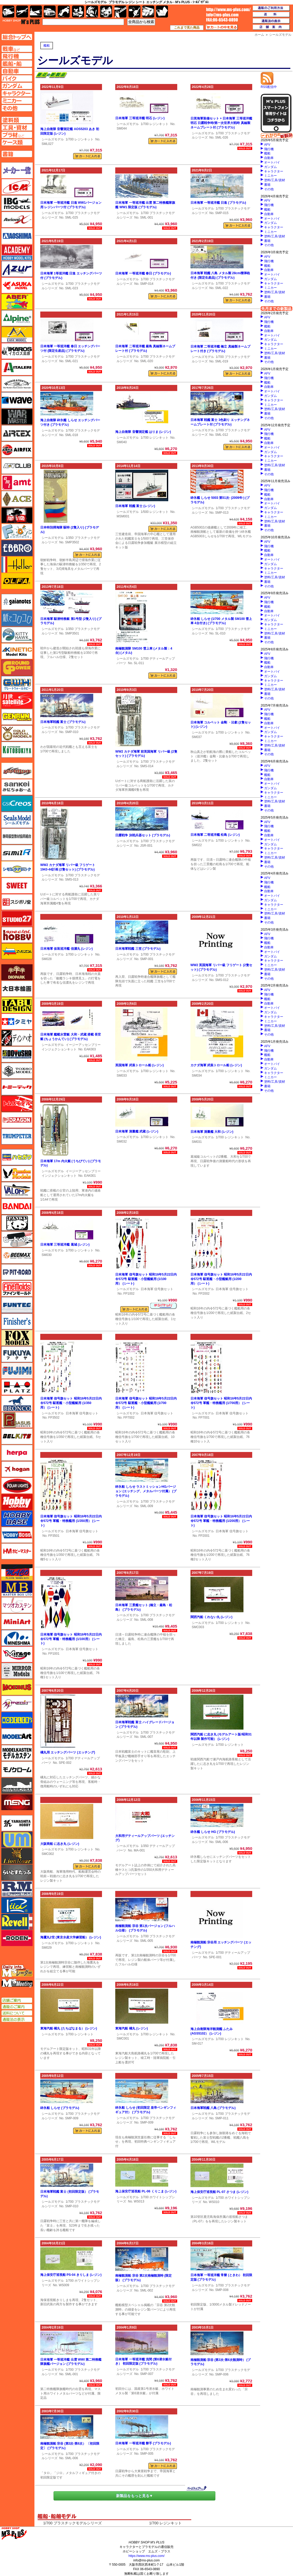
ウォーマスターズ (17, 417)
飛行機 (269, 149)
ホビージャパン (17, 1502)
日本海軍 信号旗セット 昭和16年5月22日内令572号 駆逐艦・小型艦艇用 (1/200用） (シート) (221, 1279)
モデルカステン (17, 1753)
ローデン (17, 1938)
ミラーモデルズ (17, 1671)
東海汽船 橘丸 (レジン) (131, 2028)
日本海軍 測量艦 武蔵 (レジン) (136, 1131)
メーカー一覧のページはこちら (17, 170)
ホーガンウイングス (17, 1469)
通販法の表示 (16, 2019)
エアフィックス (17, 450)
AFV (267, 144)
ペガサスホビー (17, 1420)
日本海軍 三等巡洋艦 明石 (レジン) (140, 118)
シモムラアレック (17, 869)
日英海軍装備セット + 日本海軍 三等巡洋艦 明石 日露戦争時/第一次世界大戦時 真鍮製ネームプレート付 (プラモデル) (221, 123)
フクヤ (17, 1354)
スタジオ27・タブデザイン (17, 918)
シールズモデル (53, 139)
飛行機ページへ (16, 56)
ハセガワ (17, 1157)
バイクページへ (16, 78)
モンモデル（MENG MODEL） (17, 1802)
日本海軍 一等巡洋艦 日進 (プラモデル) (218, 203)
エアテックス (17, 433)
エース (17, 499)
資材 (134, 11)
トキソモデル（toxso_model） (17, 1071)
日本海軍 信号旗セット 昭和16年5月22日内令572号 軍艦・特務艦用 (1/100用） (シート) (71, 1639)
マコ (17, 1572)
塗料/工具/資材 (274, 180)
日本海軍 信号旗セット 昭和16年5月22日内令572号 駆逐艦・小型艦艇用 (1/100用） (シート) (146, 1279)
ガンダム (270, 167)
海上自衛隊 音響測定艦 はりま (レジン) (143, 432)
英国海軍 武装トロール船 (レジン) (139, 1065)
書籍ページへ (16, 153)
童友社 (17, 1054)
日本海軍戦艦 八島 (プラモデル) (213, 2108)
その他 (269, 189)
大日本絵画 (17, 989)
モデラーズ (17, 1720)
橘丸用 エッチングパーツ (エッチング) (67, 1752)
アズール (17, 269)
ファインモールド (17, 1288)
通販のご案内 (16, 2007)
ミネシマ (17, 1638)
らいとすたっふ (17, 1872)
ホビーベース (17, 1518)
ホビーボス (17, 1535)
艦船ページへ (16, 63)
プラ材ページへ (16, 134)
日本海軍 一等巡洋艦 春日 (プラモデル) (143, 273)
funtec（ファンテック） (17, 1305)
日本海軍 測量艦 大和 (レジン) (211, 1132)
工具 (120, 11)
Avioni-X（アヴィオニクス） (17, 220)
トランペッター (17, 1136)
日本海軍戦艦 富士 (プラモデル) (63, 722)
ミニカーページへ (16, 100)
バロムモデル (17, 1190)
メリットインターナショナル (17, 1704)
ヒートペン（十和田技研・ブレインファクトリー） (17, 1239)
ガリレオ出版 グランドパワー (17, 668)
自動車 (269, 158)
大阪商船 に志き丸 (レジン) (59, 1844)
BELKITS (17, 1436)
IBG (17, 203)
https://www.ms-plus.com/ (146, 2556)
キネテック (17, 651)
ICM (17, 187)
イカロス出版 (17, 351)
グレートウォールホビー (17, 684)
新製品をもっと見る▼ (134, 2496)
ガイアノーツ (17, 602)
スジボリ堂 (17, 902)
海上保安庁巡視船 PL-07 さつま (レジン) (219, 2192)
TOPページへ (16, 37)
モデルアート (17, 1736)
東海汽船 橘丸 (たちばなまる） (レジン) (68, 2028)
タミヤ (17, 1021)
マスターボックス (17, 1589)
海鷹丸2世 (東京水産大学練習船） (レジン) (70, 1937)
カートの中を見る (222, 27)
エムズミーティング (17, 1983)
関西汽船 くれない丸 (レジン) (211, 1617)
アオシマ (17, 236)
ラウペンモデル (17, 1889)
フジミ (17, 1371)
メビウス (17, 1687)
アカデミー (17, 252)
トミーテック (17, 1087)
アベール (17, 302)
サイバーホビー (17, 771)
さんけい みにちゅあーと (17, 787)
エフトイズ (17, 532)
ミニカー (270, 175)
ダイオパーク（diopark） (17, 972)
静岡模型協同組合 (17, 836)
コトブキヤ (17, 750)
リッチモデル (17, 1905)
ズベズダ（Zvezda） (17, 951)
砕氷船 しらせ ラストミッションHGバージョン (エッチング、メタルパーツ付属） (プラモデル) (145, 1491)
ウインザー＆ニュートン (17, 384)
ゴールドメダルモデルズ (17, 733)
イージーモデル (17, 335)
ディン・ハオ (17, 1038)
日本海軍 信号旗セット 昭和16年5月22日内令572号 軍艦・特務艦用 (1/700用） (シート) (221, 1403)
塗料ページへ (16, 120)
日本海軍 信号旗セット (157, 1289)
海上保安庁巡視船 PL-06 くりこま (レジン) (145, 2191)
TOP (21, 21)
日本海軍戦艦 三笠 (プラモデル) (138, 949)
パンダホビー (17, 1223)
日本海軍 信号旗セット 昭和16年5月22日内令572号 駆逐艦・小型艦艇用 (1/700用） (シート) (146, 1403)
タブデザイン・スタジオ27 (17, 1005)
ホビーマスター (17, 1551)
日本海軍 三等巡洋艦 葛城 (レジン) (65, 1244)
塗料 (106, 11)
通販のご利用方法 (271, 8)
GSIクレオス (17, 803)
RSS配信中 (269, 85)
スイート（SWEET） (17, 886)
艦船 (46, 45)
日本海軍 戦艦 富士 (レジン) (135, 506)
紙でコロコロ (17, 618)
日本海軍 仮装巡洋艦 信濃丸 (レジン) (66, 949)
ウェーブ (17, 400)
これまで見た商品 (186, 27)
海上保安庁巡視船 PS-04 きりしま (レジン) (70, 2275)
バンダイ (17, 1206)
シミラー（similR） (17, 853)
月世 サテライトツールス (17, 700)
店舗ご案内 (16, 2000)
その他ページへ (16, 108)
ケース (148, 11)
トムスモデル (17, 1104)
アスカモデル (17, 285)
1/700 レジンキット (80, 139)
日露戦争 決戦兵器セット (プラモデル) (142, 835)
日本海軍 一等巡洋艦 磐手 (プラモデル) (143, 2443)
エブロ (17, 548)
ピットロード (17, 1272)
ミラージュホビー (17, 1654)
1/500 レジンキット (154, 512)
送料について (16, 2013)
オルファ (17, 581)
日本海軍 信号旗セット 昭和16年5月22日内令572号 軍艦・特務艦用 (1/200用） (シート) (221, 1520)
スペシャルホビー (17, 935)
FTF (17, 515)
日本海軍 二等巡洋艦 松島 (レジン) (215, 835)
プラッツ (17, 1387)
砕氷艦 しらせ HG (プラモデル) (212, 1832)
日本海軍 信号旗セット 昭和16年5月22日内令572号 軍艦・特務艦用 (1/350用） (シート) (71, 1520)
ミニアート (17, 1621)
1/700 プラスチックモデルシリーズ (72, 2523)
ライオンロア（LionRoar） (17, 1856)
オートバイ (272, 162)
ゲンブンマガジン (17, 717)
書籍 (267, 184)
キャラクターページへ (16, 93)
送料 (271, 14)
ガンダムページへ (16, 85)
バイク (64, 11)
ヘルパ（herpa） (17, 1453)
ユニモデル (17, 1823)
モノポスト (17, 1786)
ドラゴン (17, 1120)
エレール (17, 564)
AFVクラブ (17, 466)
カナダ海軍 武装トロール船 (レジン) (216, 1065)
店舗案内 (271, 27)
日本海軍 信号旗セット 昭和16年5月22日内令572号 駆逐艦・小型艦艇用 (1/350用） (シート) (71, 1403)
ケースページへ (16, 142)
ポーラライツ (17, 1486)
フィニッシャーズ (17, 1321)
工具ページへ (16, 127)
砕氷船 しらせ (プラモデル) (59, 2108)
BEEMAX (17, 1256)
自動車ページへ (16, 71)
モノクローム (17, 1769)
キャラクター (273, 171)
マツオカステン (17, 1605)
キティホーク (17, 635)
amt (17, 482)
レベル (17, 1922)
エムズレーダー (17, 1971)
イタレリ (17, 367)
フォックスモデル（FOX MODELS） (17, 1338)
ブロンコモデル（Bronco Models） (17, 1403)
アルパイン (17, 318)
